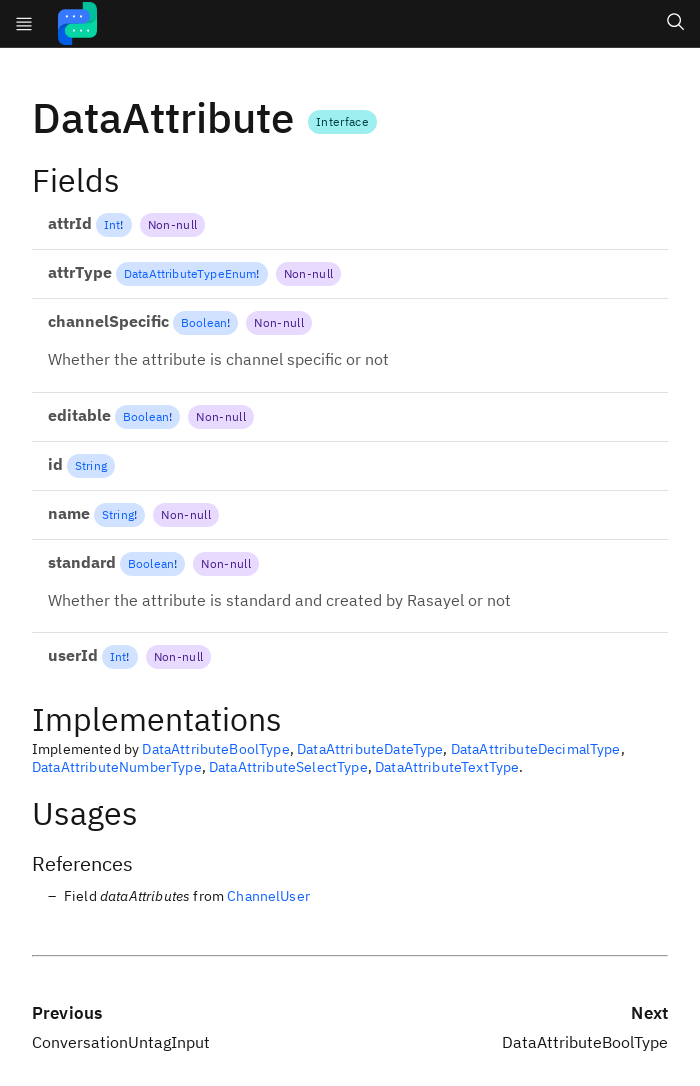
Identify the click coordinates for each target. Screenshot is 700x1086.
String (91, 465)
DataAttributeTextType (447, 767)
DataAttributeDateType (370, 749)
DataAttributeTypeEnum (190, 273)
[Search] (676, 24)
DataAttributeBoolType (215, 749)
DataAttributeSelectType (288, 767)
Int (112, 224)
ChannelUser (268, 896)
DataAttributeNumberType (117, 767)
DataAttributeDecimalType (536, 749)
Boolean (204, 322)
